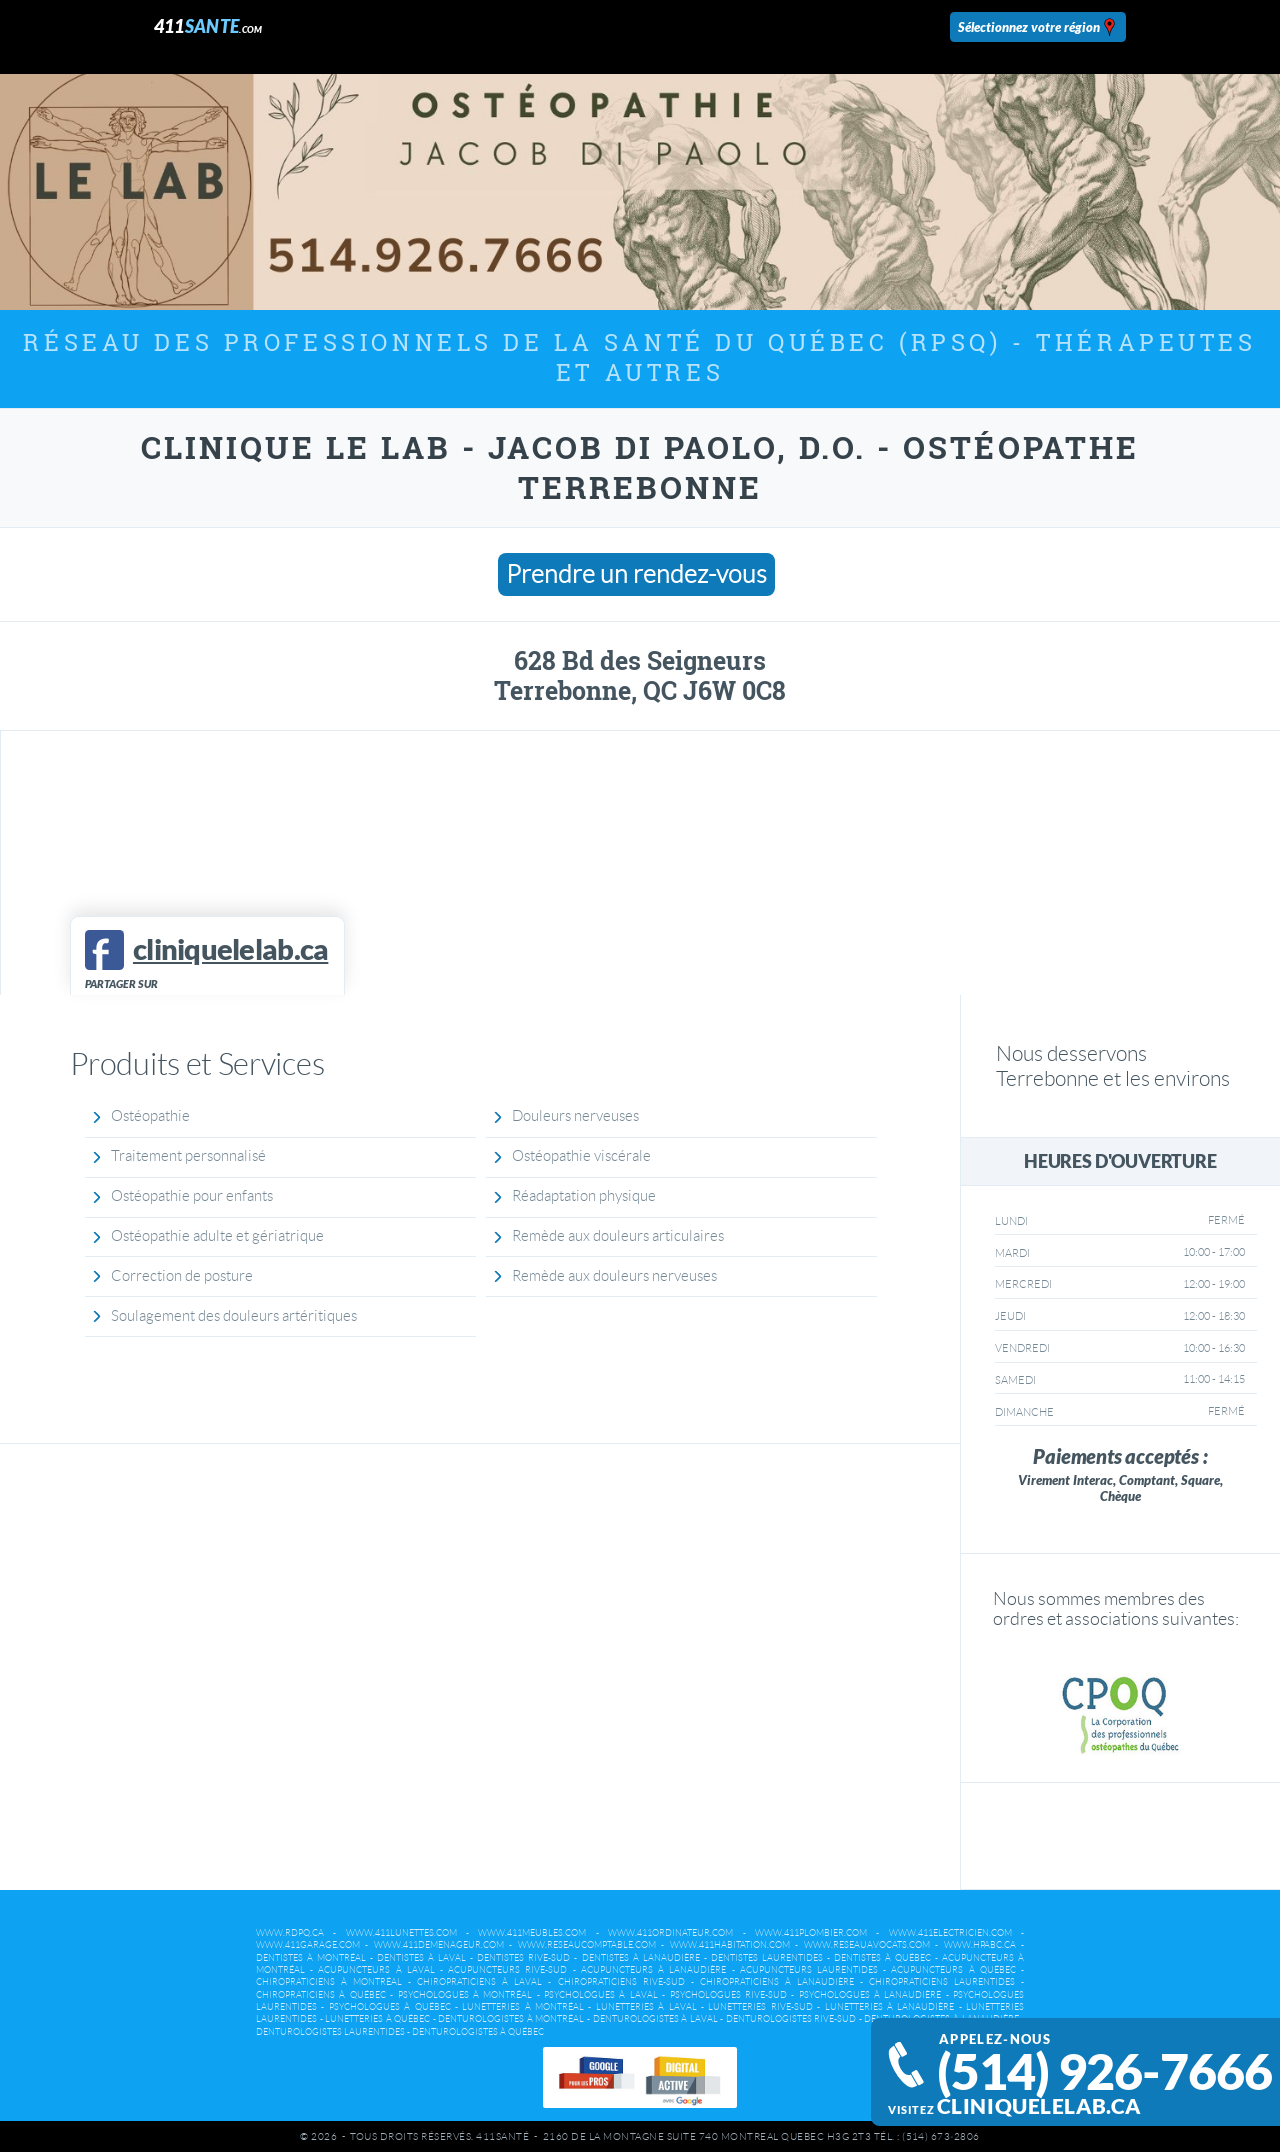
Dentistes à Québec (882, 1958)
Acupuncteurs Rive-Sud (507, 1970)
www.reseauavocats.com (867, 1945)
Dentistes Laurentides (767, 1958)
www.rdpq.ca (290, 1933)
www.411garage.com (308, 1945)
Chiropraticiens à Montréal (329, 1982)
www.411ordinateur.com (670, 1933)
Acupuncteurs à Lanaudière (653, 1970)
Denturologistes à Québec (478, 2032)
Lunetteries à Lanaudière (890, 2007)
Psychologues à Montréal (465, 1995)
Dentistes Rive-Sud (523, 1958)
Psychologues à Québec (390, 2007)
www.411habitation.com (730, 1945)
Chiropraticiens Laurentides (942, 1982)
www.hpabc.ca (980, 1945)
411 (208, 26)
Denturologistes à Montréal (511, 2019)
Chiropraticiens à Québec (321, 1995)
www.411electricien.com (950, 1933)
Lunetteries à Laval (646, 2007)
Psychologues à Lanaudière (870, 1995)
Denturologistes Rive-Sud (791, 2019)
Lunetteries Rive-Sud (760, 2007)
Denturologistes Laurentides (330, 2032)
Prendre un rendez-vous (636, 574)
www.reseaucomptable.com (587, 1945)
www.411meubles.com (532, 1933)
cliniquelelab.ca (1039, 2106)
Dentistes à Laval (421, 1958)
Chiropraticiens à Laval (479, 1982)
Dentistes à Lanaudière (641, 1958)
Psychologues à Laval (601, 1995)
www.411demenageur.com (439, 1945)
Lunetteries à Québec (377, 2019)
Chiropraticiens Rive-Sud (621, 1982)
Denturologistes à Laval (655, 2019)
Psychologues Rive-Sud (728, 1995)
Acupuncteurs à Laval (376, 1970)
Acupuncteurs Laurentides (809, 1970)
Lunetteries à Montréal (523, 2007)
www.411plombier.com (811, 1933)
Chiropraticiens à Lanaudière (777, 1982)
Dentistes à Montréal (311, 1958)
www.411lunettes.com (401, 1933)
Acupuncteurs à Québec (953, 1970)
